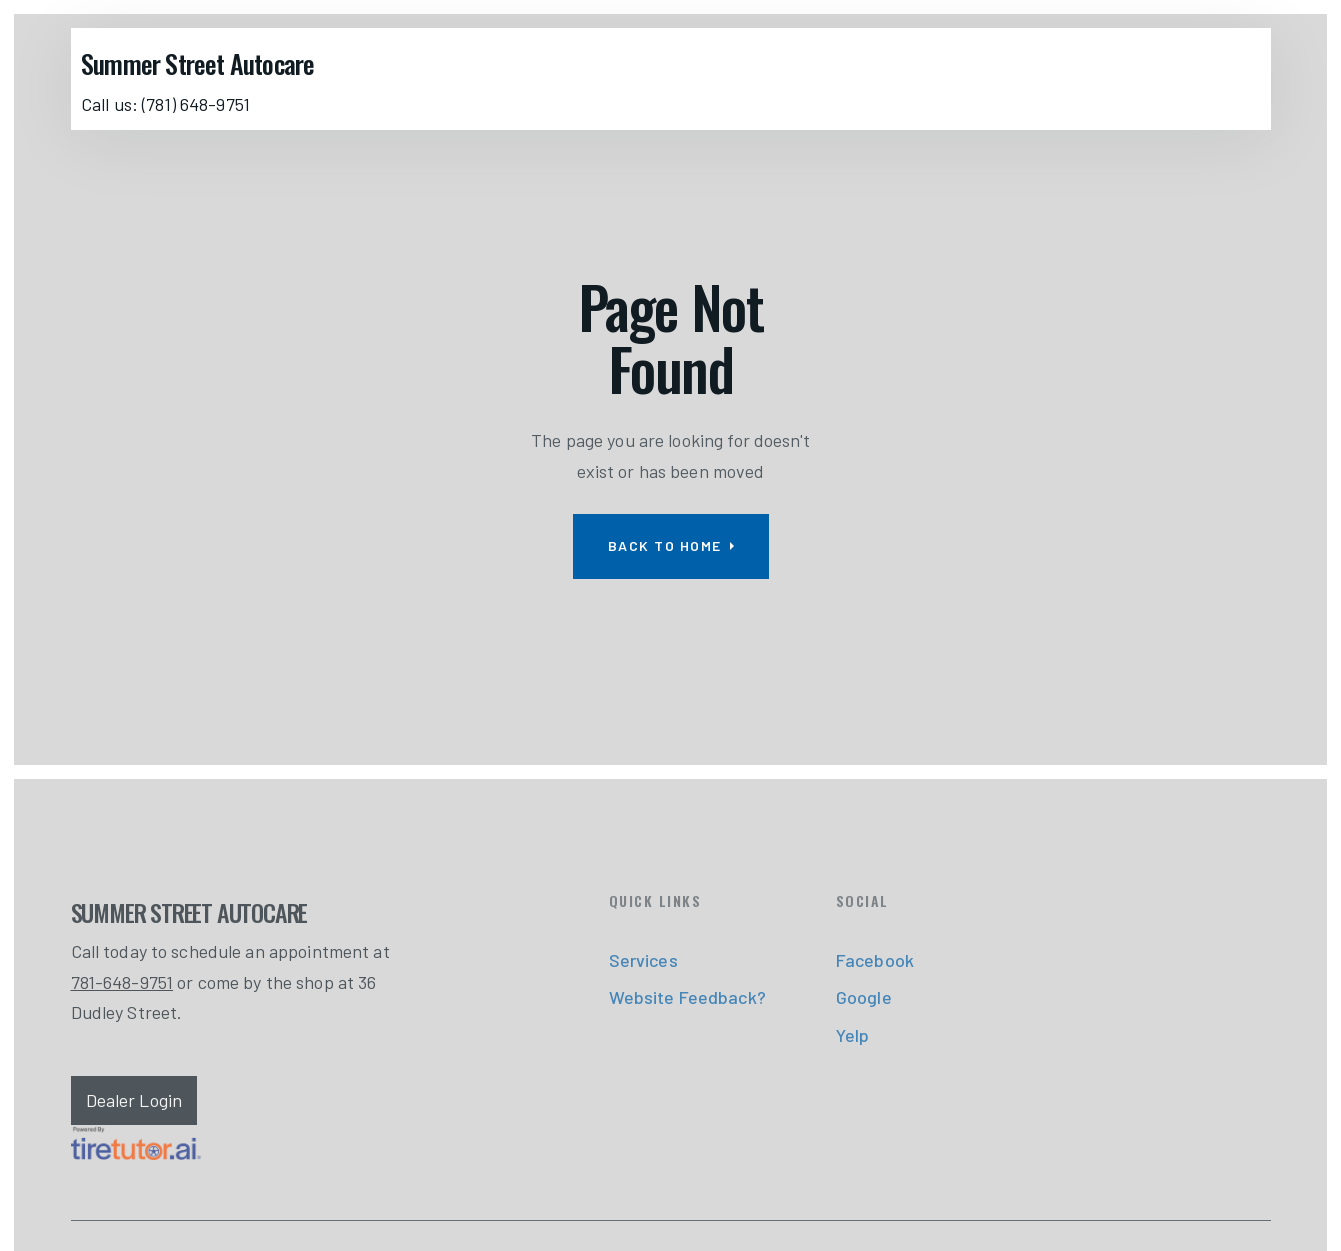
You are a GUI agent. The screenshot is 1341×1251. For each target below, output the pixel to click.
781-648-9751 (122, 982)
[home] (202, 63)
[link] (136, 1142)
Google (864, 997)
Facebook (875, 960)
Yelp (853, 1035)
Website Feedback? (687, 997)
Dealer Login (134, 1100)
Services (643, 960)
